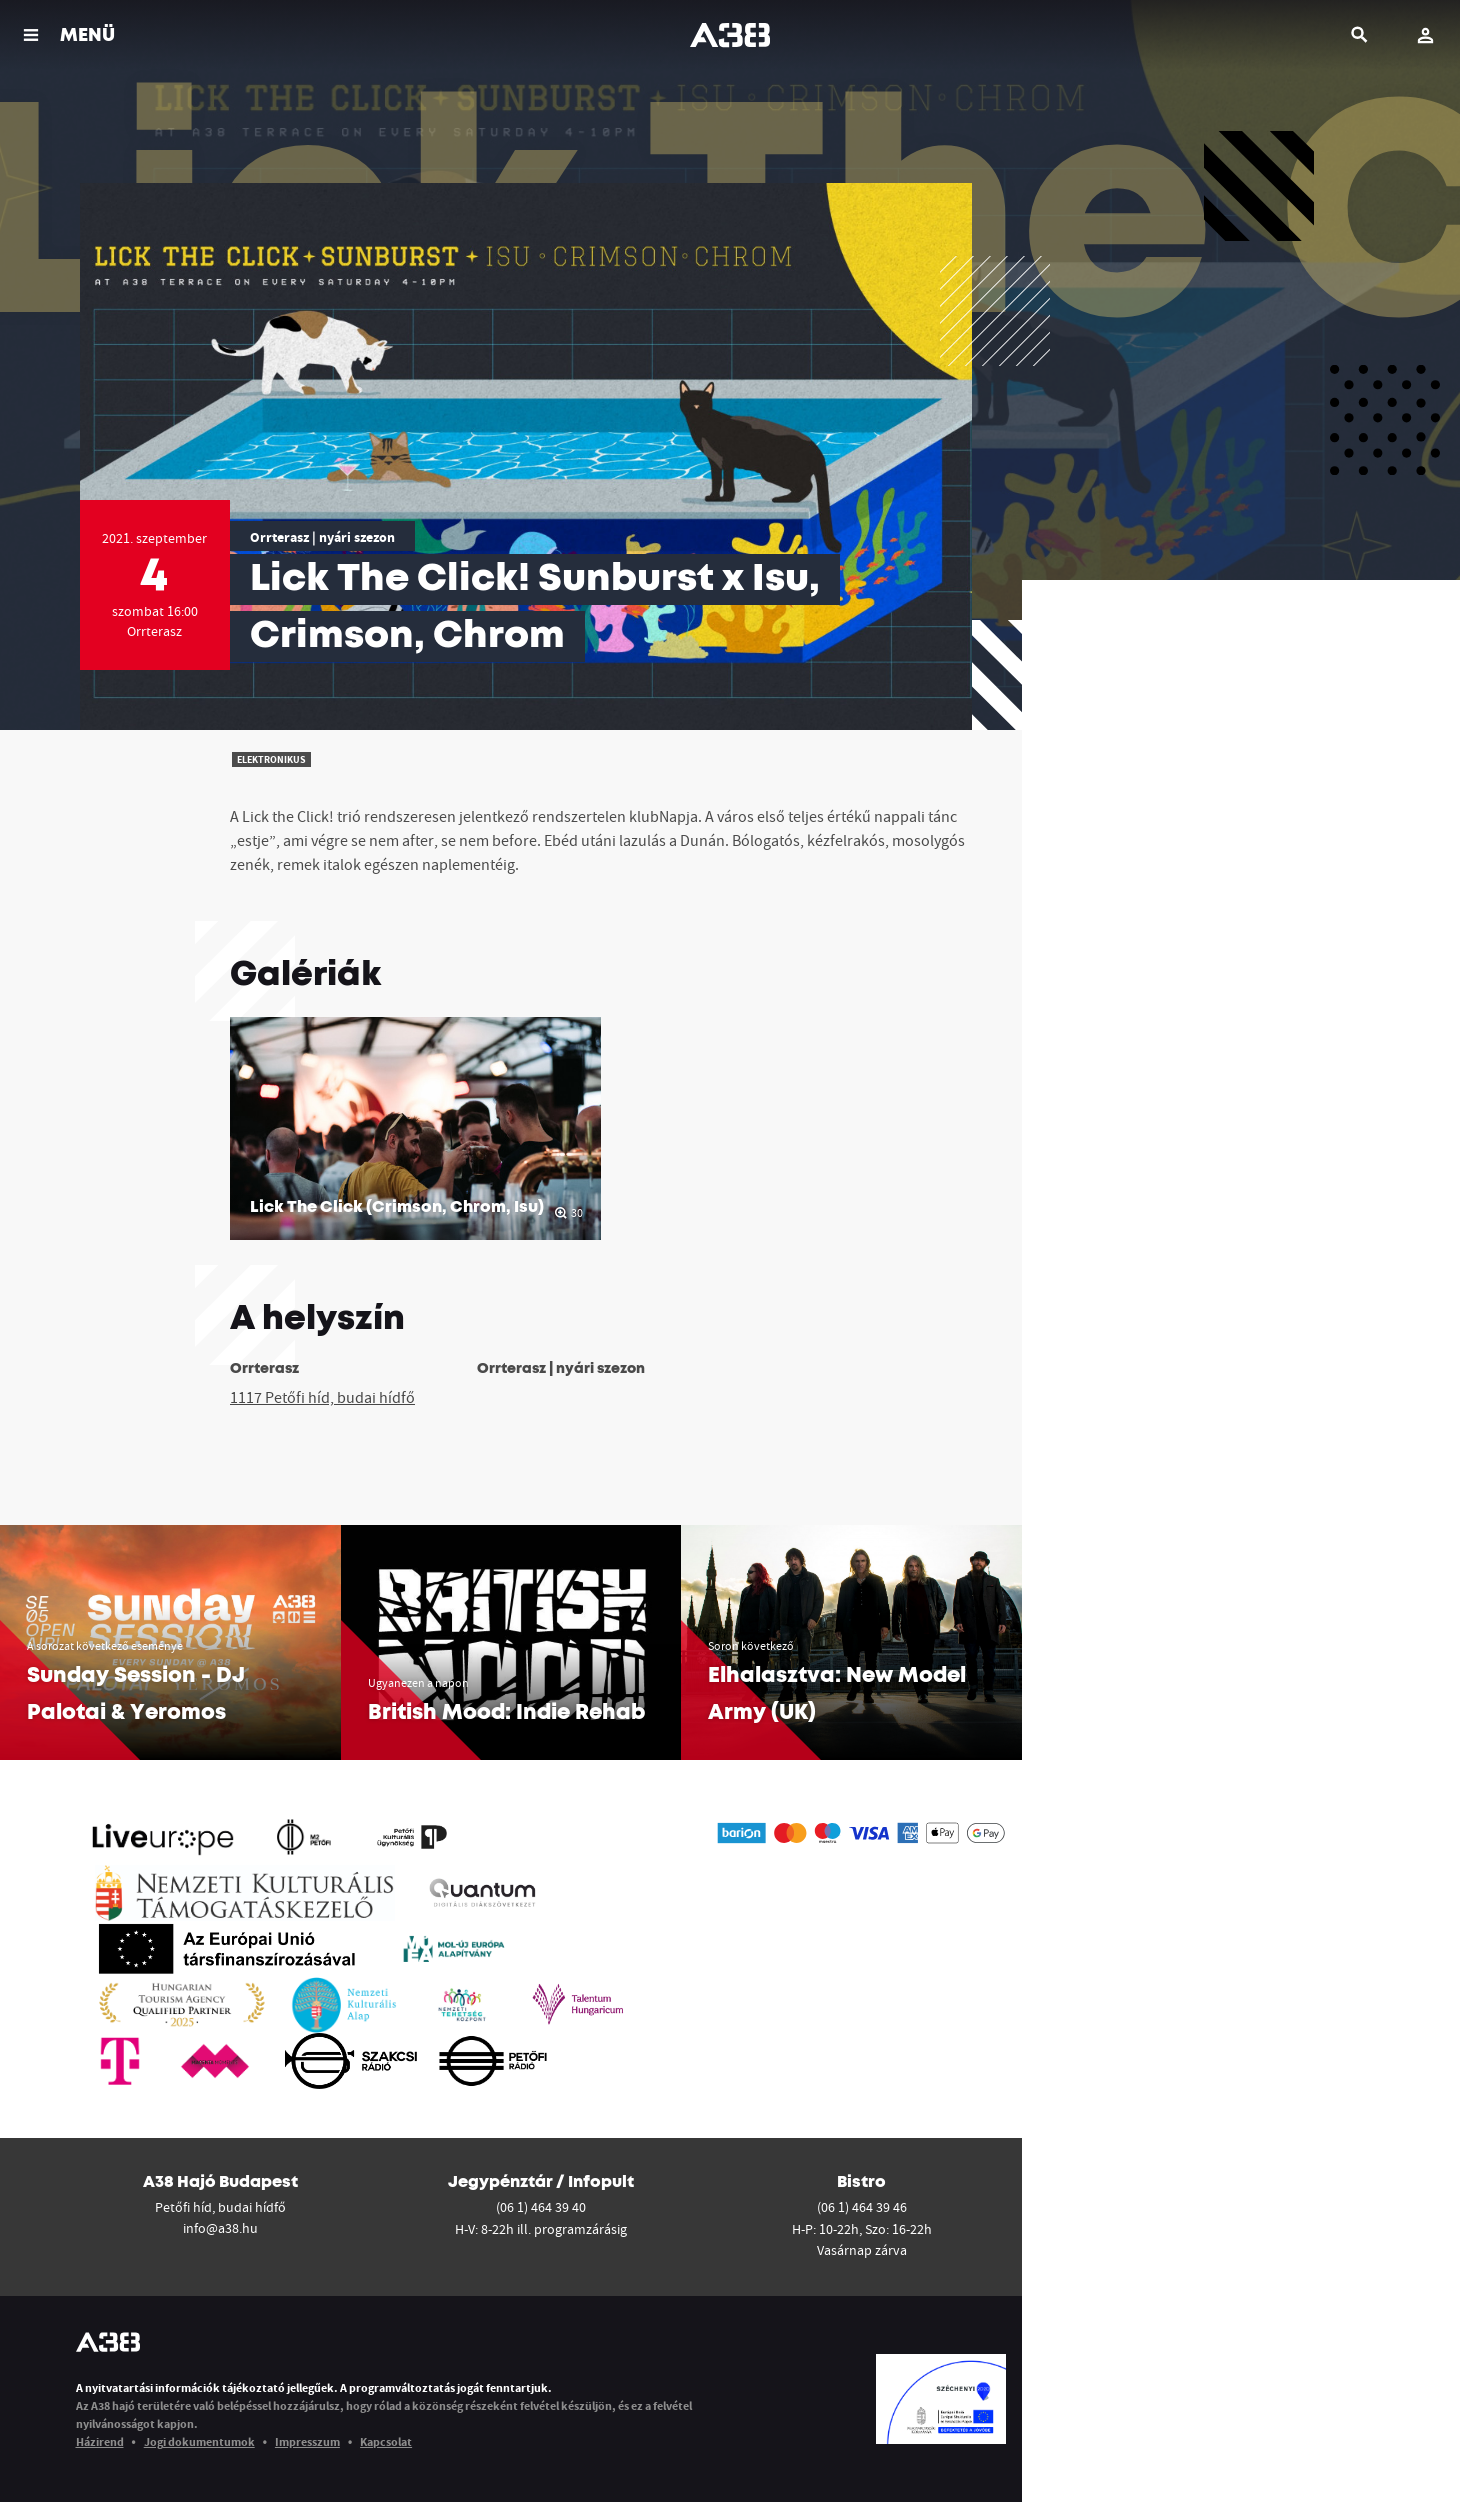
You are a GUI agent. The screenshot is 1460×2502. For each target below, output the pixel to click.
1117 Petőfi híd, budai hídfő (322, 1397)
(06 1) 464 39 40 (541, 2207)
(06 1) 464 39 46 (862, 2207)
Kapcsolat (386, 2441)
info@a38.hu (220, 2228)
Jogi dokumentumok (199, 2441)
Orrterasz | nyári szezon (322, 537)
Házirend (100, 2441)
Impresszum (307, 2441)
